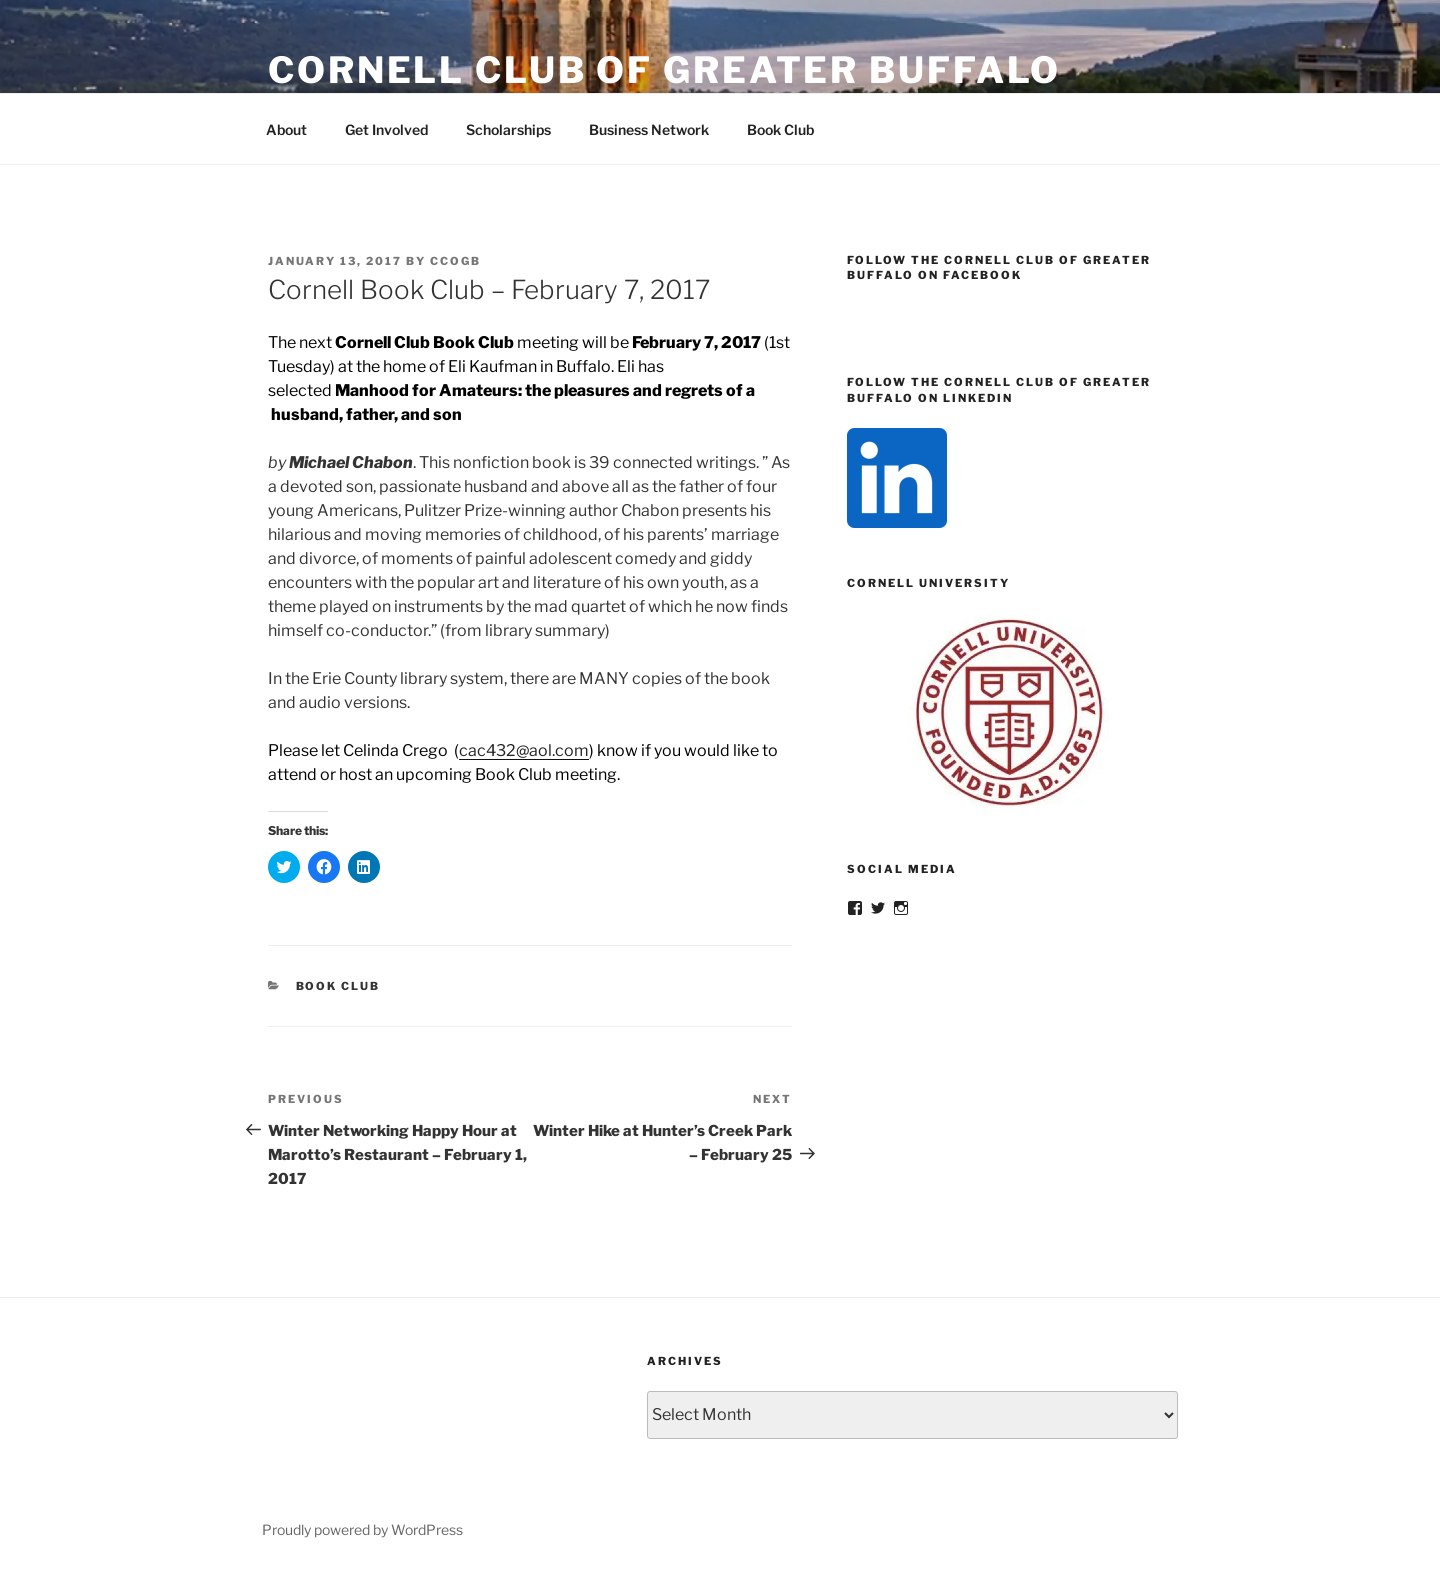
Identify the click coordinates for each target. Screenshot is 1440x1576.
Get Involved (386, 129)
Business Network (649, 129)
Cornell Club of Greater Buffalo (664, 70)
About (286, 129)
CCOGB (455, 261)
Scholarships (508, 129)
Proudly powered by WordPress (362, 1529)
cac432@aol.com (524, 750)
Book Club (780, 129)
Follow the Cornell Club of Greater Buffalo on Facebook (999, 267)
